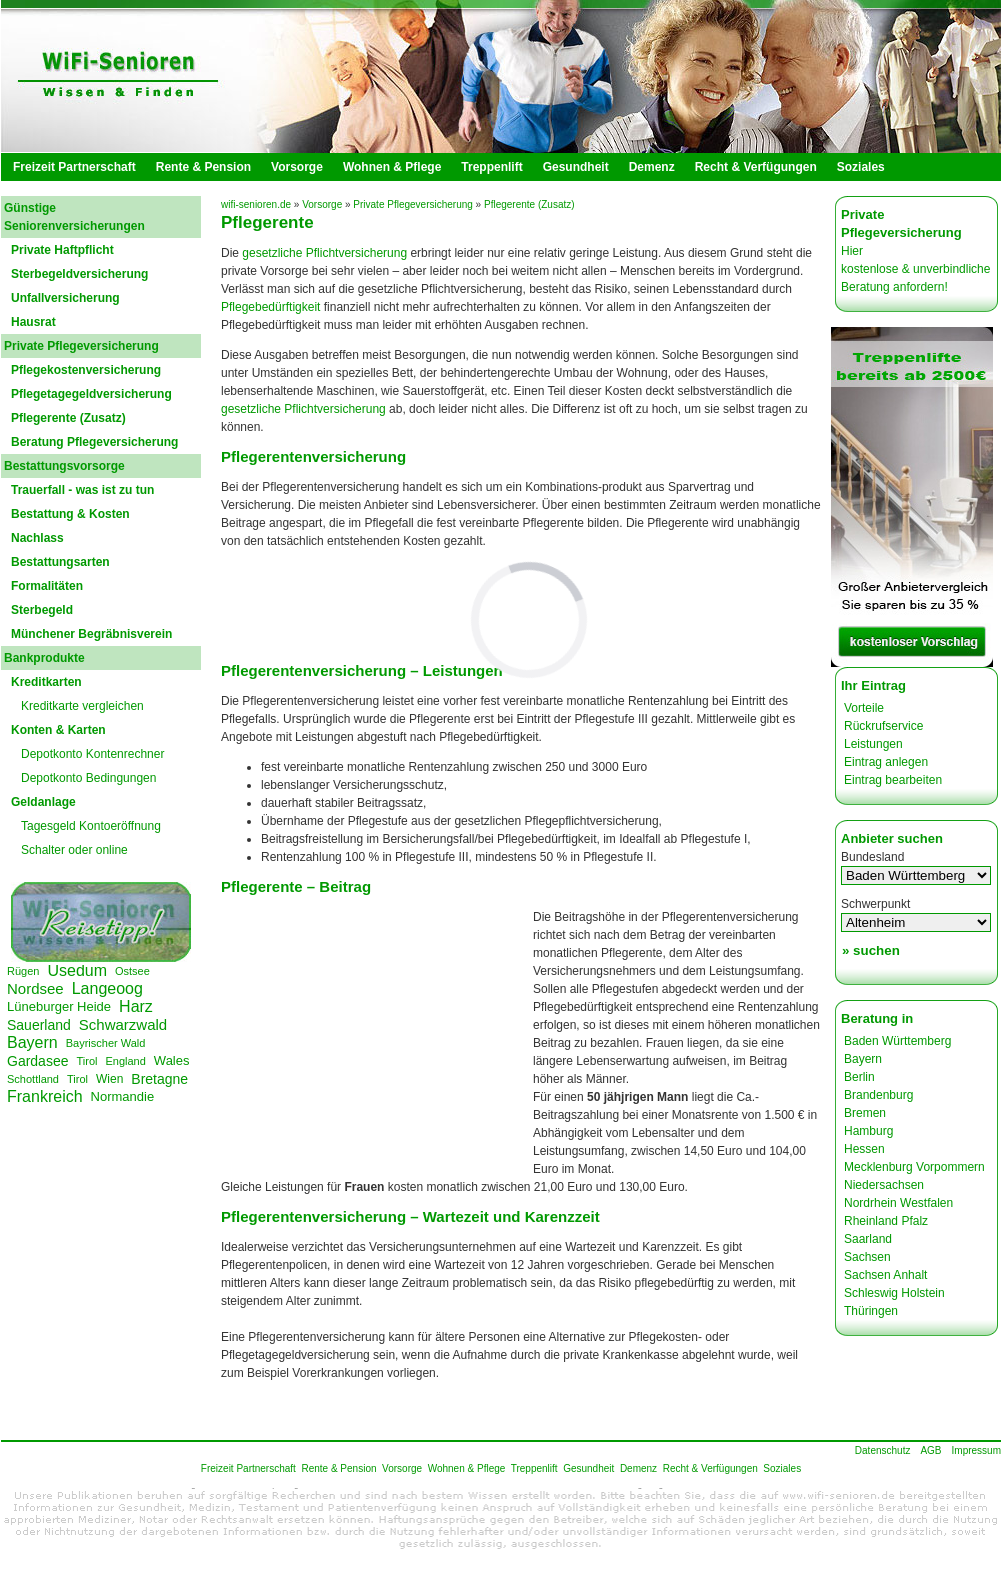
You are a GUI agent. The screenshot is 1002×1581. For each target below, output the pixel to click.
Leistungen (873, 744)
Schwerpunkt (875, 904)
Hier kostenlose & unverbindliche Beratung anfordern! (915, 269)
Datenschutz (883, 1450)
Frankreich (45, 1096)
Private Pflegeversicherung (413, 204)
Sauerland (39, 1025)
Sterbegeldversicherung (79, 274)
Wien (109, 1079)
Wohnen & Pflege (392, 167)
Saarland (868, 1239)
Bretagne (159, 1079)
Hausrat (33, 322)
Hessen (864, 1149)
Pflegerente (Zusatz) (68, 418)
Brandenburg (878, 1095)
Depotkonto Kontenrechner (92, 754)
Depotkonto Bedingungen (88, 778)
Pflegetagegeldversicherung (91, 394)
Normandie (123, 1096)
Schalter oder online (74, 850)
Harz (136, 1006)
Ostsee (132, 971)
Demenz (652, 167)
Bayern (32, 1042)
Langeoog (107, 988)
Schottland (33, 1079)
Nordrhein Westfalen (898, 1203)
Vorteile (864, 708)
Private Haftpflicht (62, 250)
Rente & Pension (203, 167)
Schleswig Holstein (894, 1293)
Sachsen (867, 1257)
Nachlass (37, 538)
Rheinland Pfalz (886, 1221)
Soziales (861, 167)
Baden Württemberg (897, 1041)
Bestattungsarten (60, 562)
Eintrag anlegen (886, 762)
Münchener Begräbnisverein (91, 634)
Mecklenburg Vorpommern (914, 1167)
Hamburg (868, 1131)
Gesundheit (576, 167)
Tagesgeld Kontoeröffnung (91, 826)
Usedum (77, 970)
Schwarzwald (123, 1024)
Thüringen (871, 1311)
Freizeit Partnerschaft (74, 167)
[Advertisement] (378, 1046)
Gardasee (37, 1061)
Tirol (86, 1061)
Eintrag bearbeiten (893, 780)
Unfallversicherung (65, 298)
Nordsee (35, 988)
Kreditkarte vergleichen (82, 706)
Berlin (859, 1077)
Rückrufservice (883, 726)
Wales (172, 1060)
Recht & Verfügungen (756, 167)
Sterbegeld (42, 610)
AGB (930, 1450)
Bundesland (872, 857)
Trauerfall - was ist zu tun (82, 490)
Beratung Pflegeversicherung (94, 442)
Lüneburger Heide (59, 1006)
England (125, 1061)
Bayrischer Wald (106, 1043)
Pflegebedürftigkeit (270, 307)
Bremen (865, 1113)
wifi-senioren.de (256, 204)
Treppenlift (491, 167)
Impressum (976, 1450)
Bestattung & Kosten (70, 514)
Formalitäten (47, 586)
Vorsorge (297, 167)
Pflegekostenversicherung (86, 370)
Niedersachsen (884, 1185)
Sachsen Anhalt (885, 1275)
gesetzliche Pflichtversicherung (324, 253)
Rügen (23, 971)
